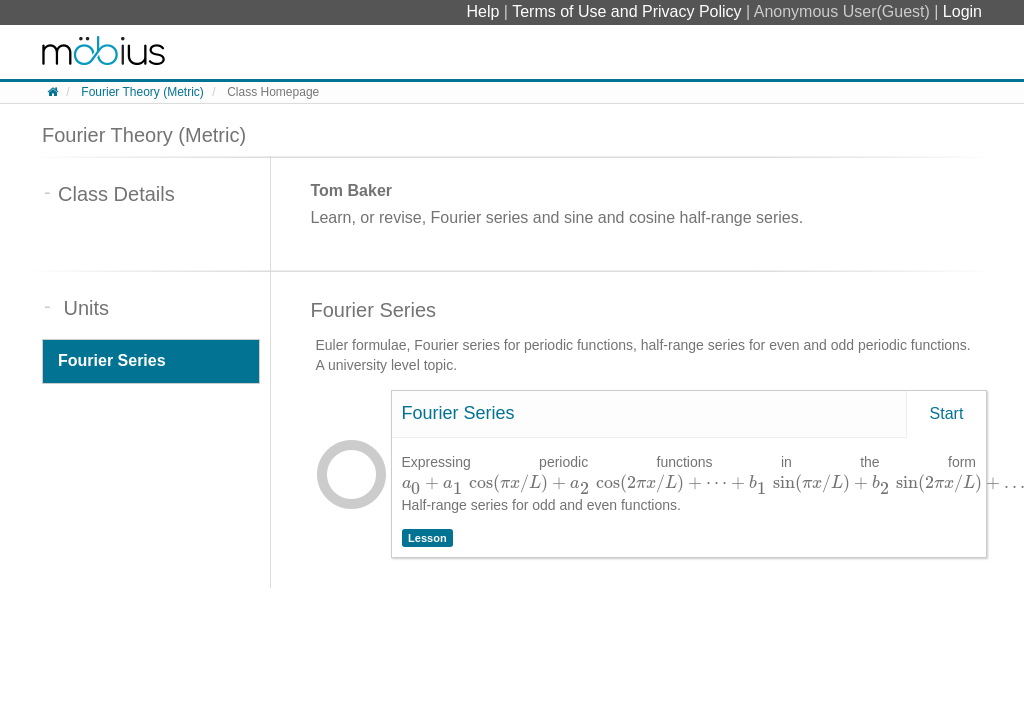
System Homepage (103, 52)
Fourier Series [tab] (112, 360)
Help (484, 11)
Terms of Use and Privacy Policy (629, 11)
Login (962, 11)
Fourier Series (458, 413)
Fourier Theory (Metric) (142, 92)
